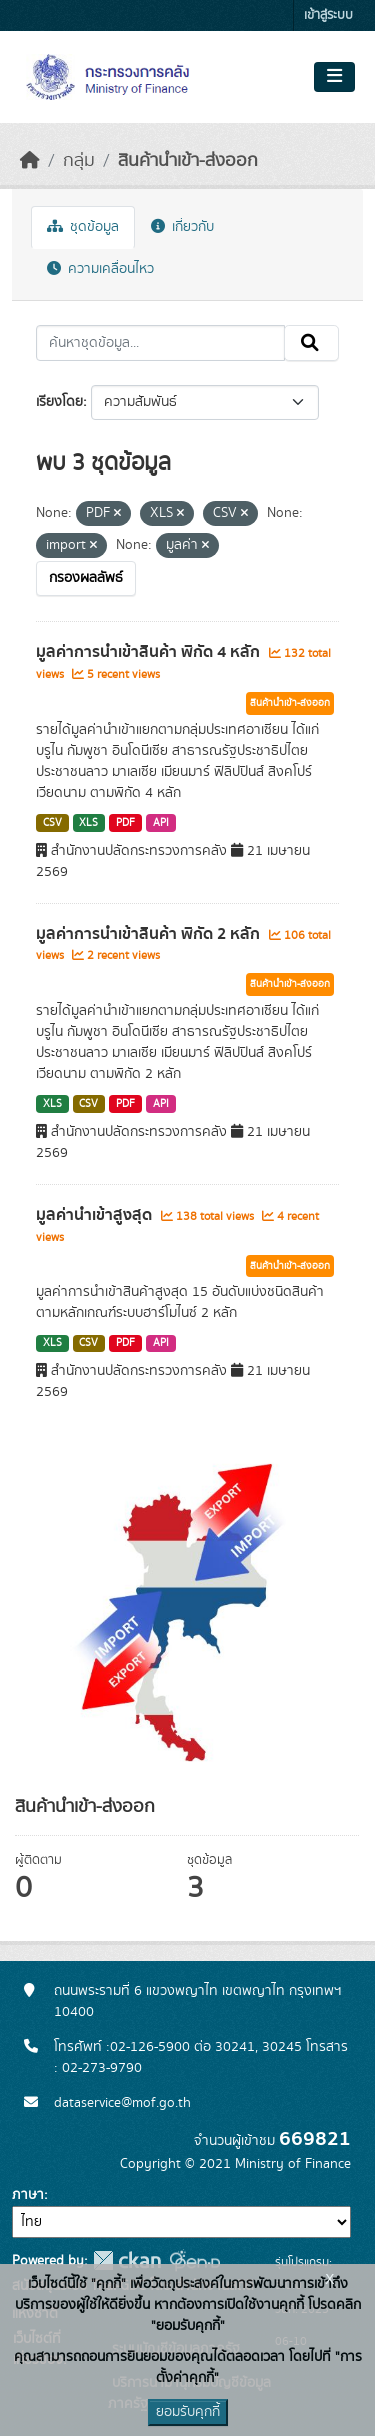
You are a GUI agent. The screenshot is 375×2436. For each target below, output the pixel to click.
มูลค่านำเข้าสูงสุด (96, 1215)
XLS (88, 823)
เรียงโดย (59, 402)
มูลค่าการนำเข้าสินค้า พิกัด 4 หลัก (150, 652)
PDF (125, 823)
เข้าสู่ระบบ (328, 15)
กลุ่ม (79, 161)
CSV (52, 823)
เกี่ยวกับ (182, 227)
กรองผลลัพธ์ (86, 578)
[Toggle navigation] (334, 77)
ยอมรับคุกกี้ (188, 2412)
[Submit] (311, 343)
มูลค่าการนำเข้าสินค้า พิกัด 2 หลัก (150, 934)
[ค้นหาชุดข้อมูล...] (160, 343)
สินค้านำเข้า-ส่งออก (188, 161)
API (161, 823)
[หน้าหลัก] (30, 161)
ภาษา (28, 2195)
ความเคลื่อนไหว (100, 269)
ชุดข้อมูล (83, 227)
